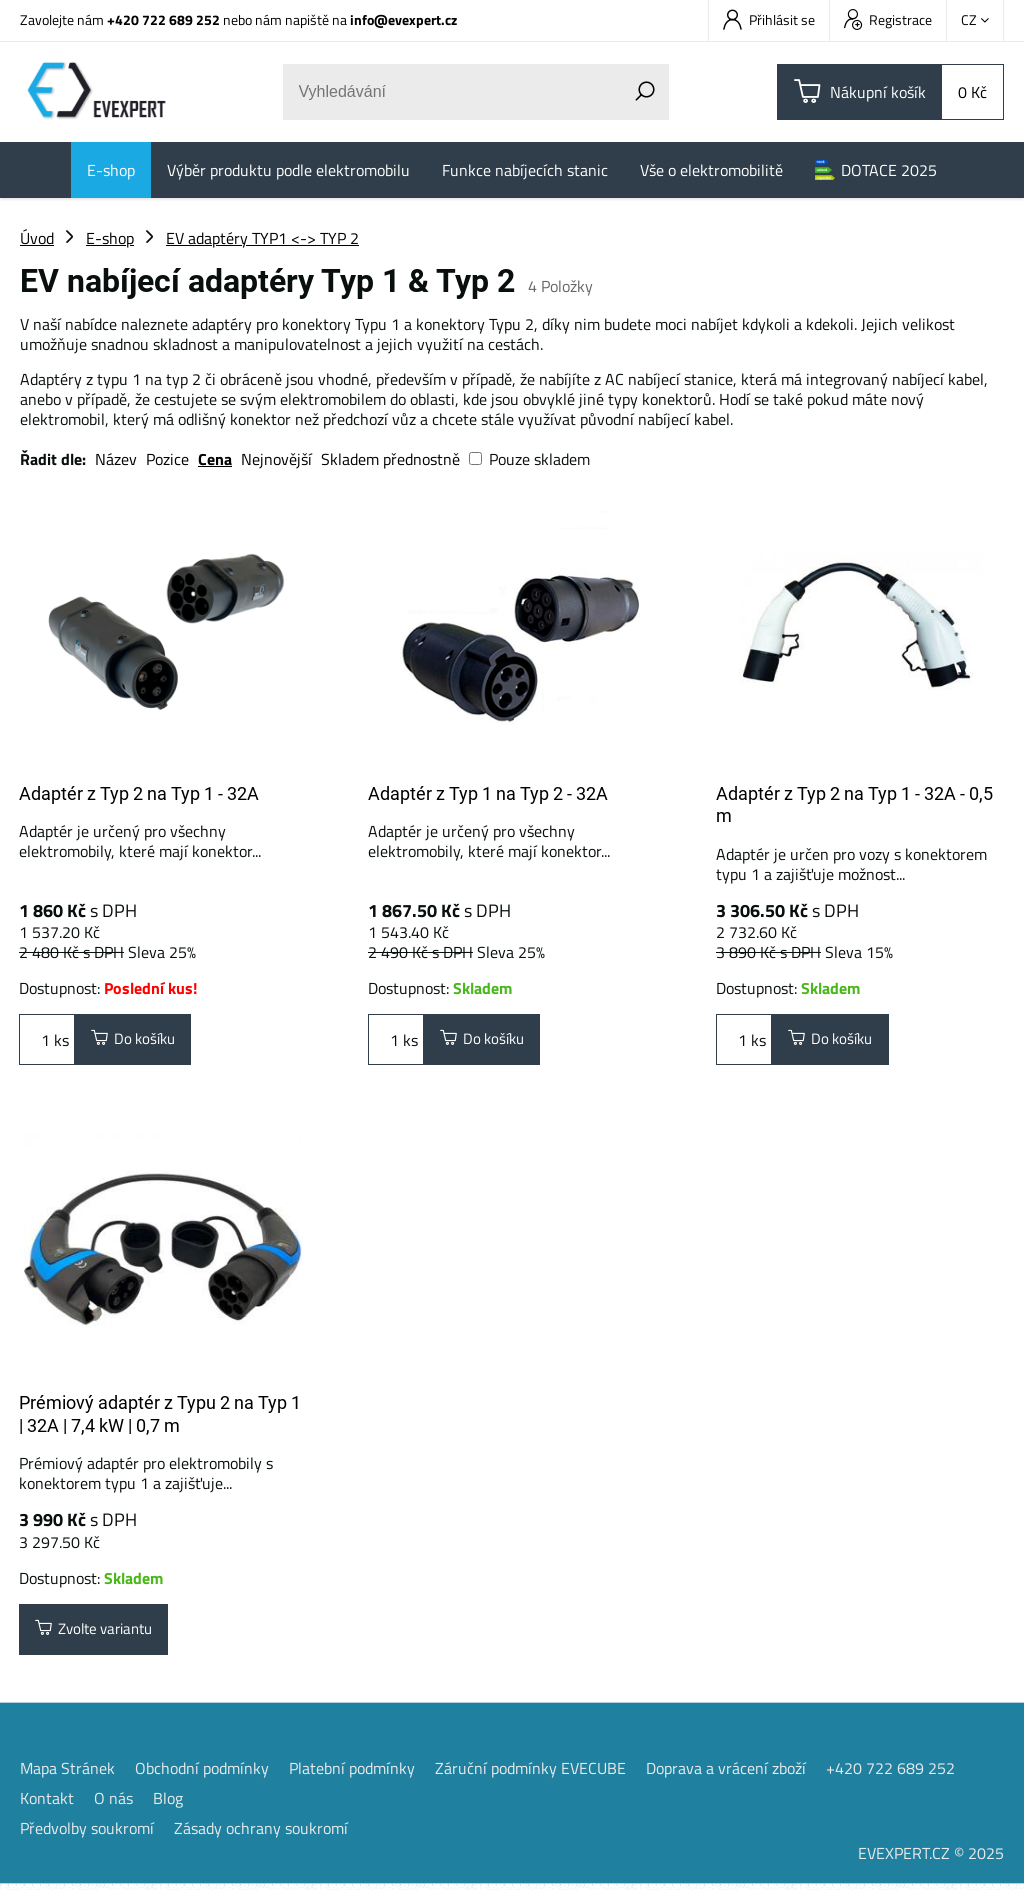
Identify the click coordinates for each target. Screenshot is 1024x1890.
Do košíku (138, 1041)
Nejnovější (276, 459)
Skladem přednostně (390, 459)
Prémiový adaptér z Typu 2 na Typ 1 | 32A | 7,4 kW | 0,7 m (160, 1417)
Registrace (888, 19)
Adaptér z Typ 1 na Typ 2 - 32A (488, 793)
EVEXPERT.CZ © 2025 (931, 1859)
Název (116, 459)
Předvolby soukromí (87, 1834)
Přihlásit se (769, 19)
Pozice (167, 459)
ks (47, 1041)
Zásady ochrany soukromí (261, 1834)
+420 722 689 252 (163, 19)
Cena (215, 459)
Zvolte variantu (101, 1634)
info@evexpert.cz (403, 19)
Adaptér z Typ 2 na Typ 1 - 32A (139, 793)
